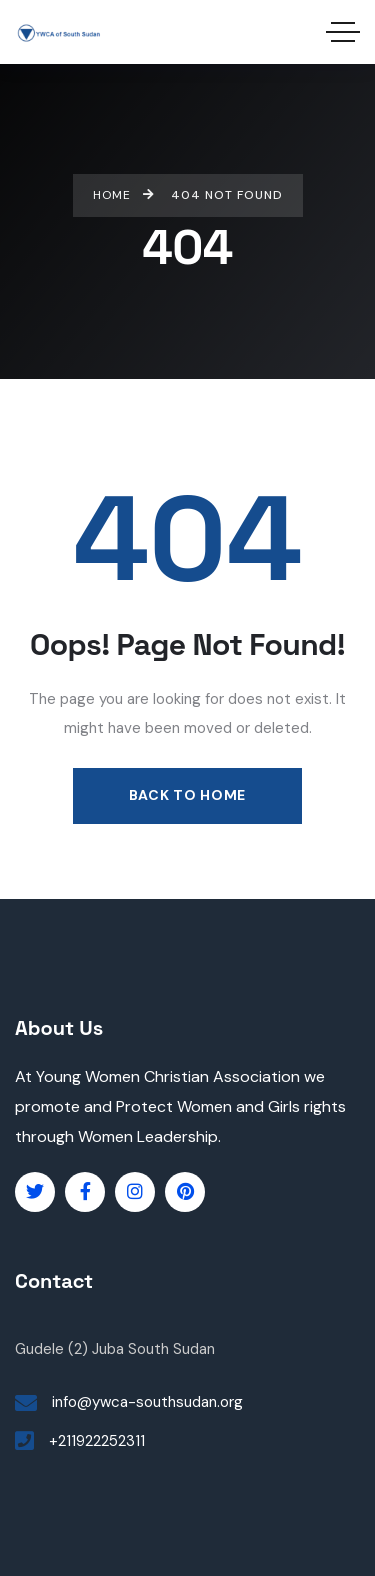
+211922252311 (97, 1441)
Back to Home (187, 795)
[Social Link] (35, 1192)
